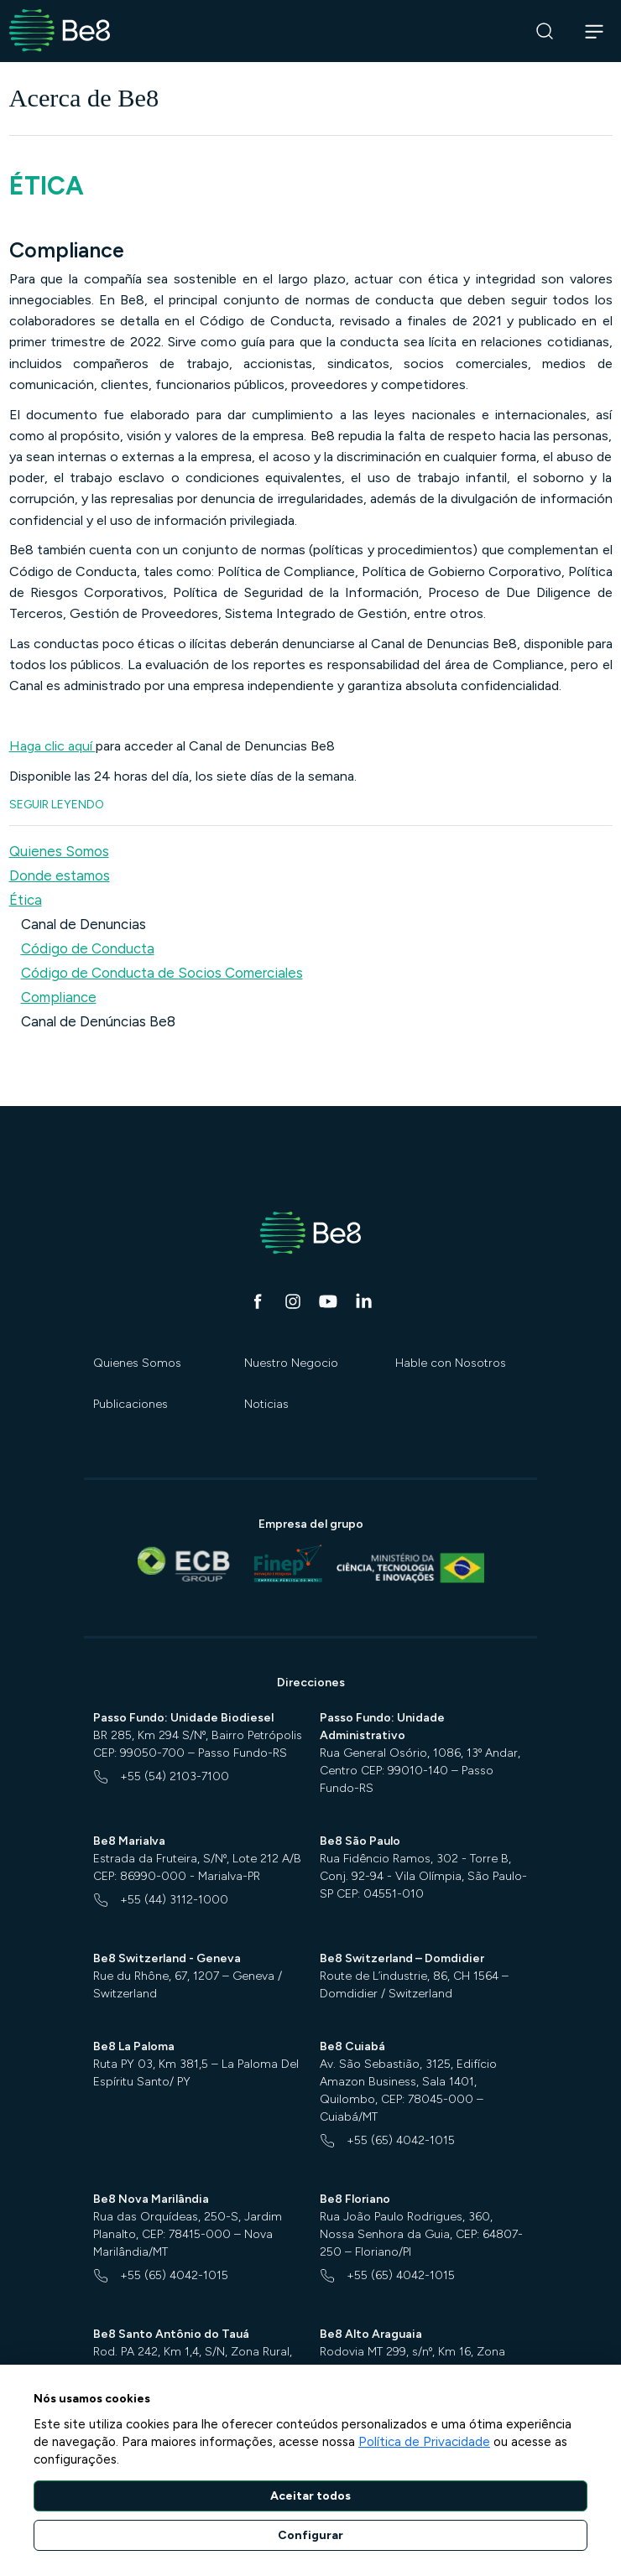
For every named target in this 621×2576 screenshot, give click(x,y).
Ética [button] (25, 899)
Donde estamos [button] (59, 875)
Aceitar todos (310, 2496)
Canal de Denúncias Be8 (98, 1021)
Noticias (266, 1404)
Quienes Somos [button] (59, 851)
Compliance (59, 997)
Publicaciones (130, 1404)
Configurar (310, 2535)
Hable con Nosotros (450, 1363)
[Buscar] (545, 31)
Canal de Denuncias (83, 924)
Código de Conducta (87, 948)
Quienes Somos (137, 1363)
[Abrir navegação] (595, 31)
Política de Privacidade (424, 2441)
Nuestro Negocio (291, 1363)
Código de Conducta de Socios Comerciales (162, 972)
